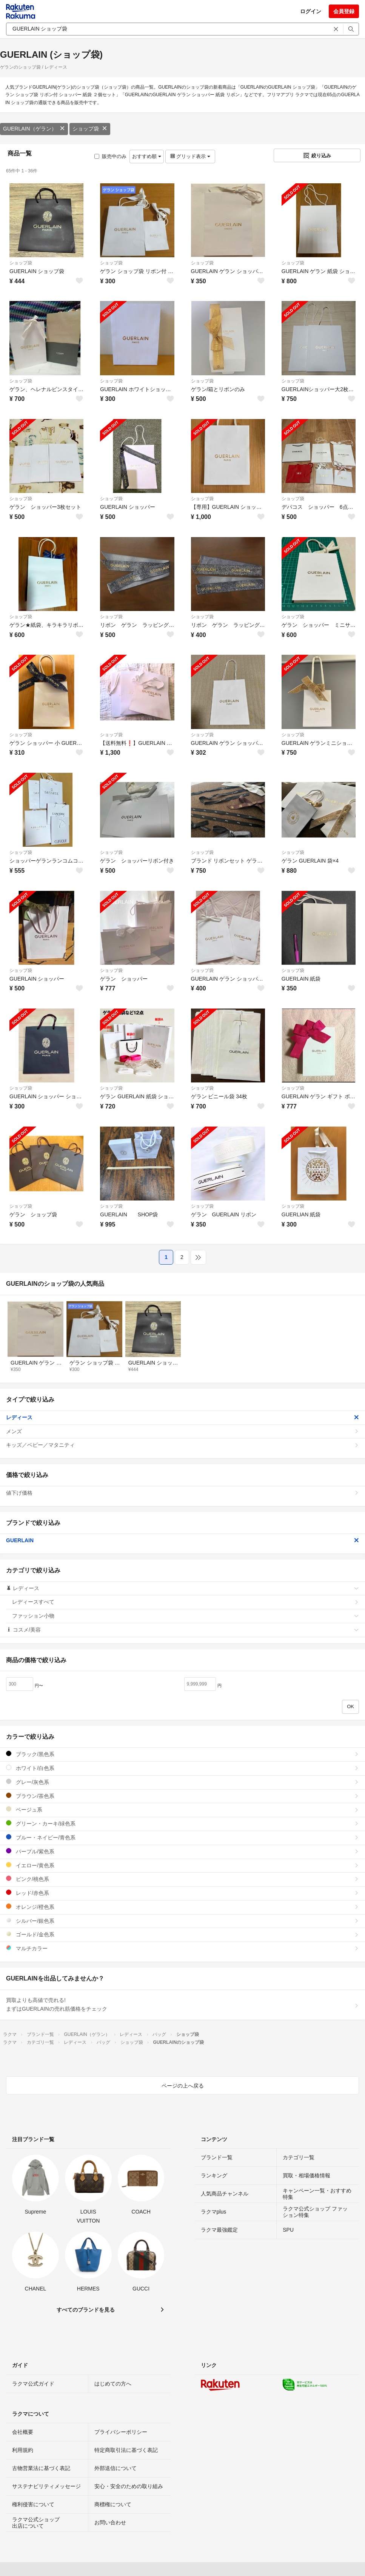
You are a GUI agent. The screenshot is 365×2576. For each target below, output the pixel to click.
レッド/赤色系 (182, 1893)
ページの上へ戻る (183, 2086)
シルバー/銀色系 (182, 1920)
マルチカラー (182, 1948)
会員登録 (343, 11)
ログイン (310, 11)
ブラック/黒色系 (182, 1754)
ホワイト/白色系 (182, 1768)
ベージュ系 (182, 1809)
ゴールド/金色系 (182, 1934)
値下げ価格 (182, 1493)
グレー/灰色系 (182, 1782)
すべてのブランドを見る (86, 2310)
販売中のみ (110, 156)
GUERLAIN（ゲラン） (34, 129)
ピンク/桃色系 (182, 1879)
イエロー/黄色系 (182, 1865)
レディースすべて (185, 1602)
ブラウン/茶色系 (182, 1796)
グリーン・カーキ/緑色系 (182, 1823)
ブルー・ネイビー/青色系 (182, 1837)
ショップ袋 (89, 129)
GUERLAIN (182, 1540)
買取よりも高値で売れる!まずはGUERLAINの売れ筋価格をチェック (182, 2004)
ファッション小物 (185, 1616)
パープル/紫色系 (182, 1851)
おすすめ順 (146, 156)
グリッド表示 (190, 156)
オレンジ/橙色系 (182, 1907)
